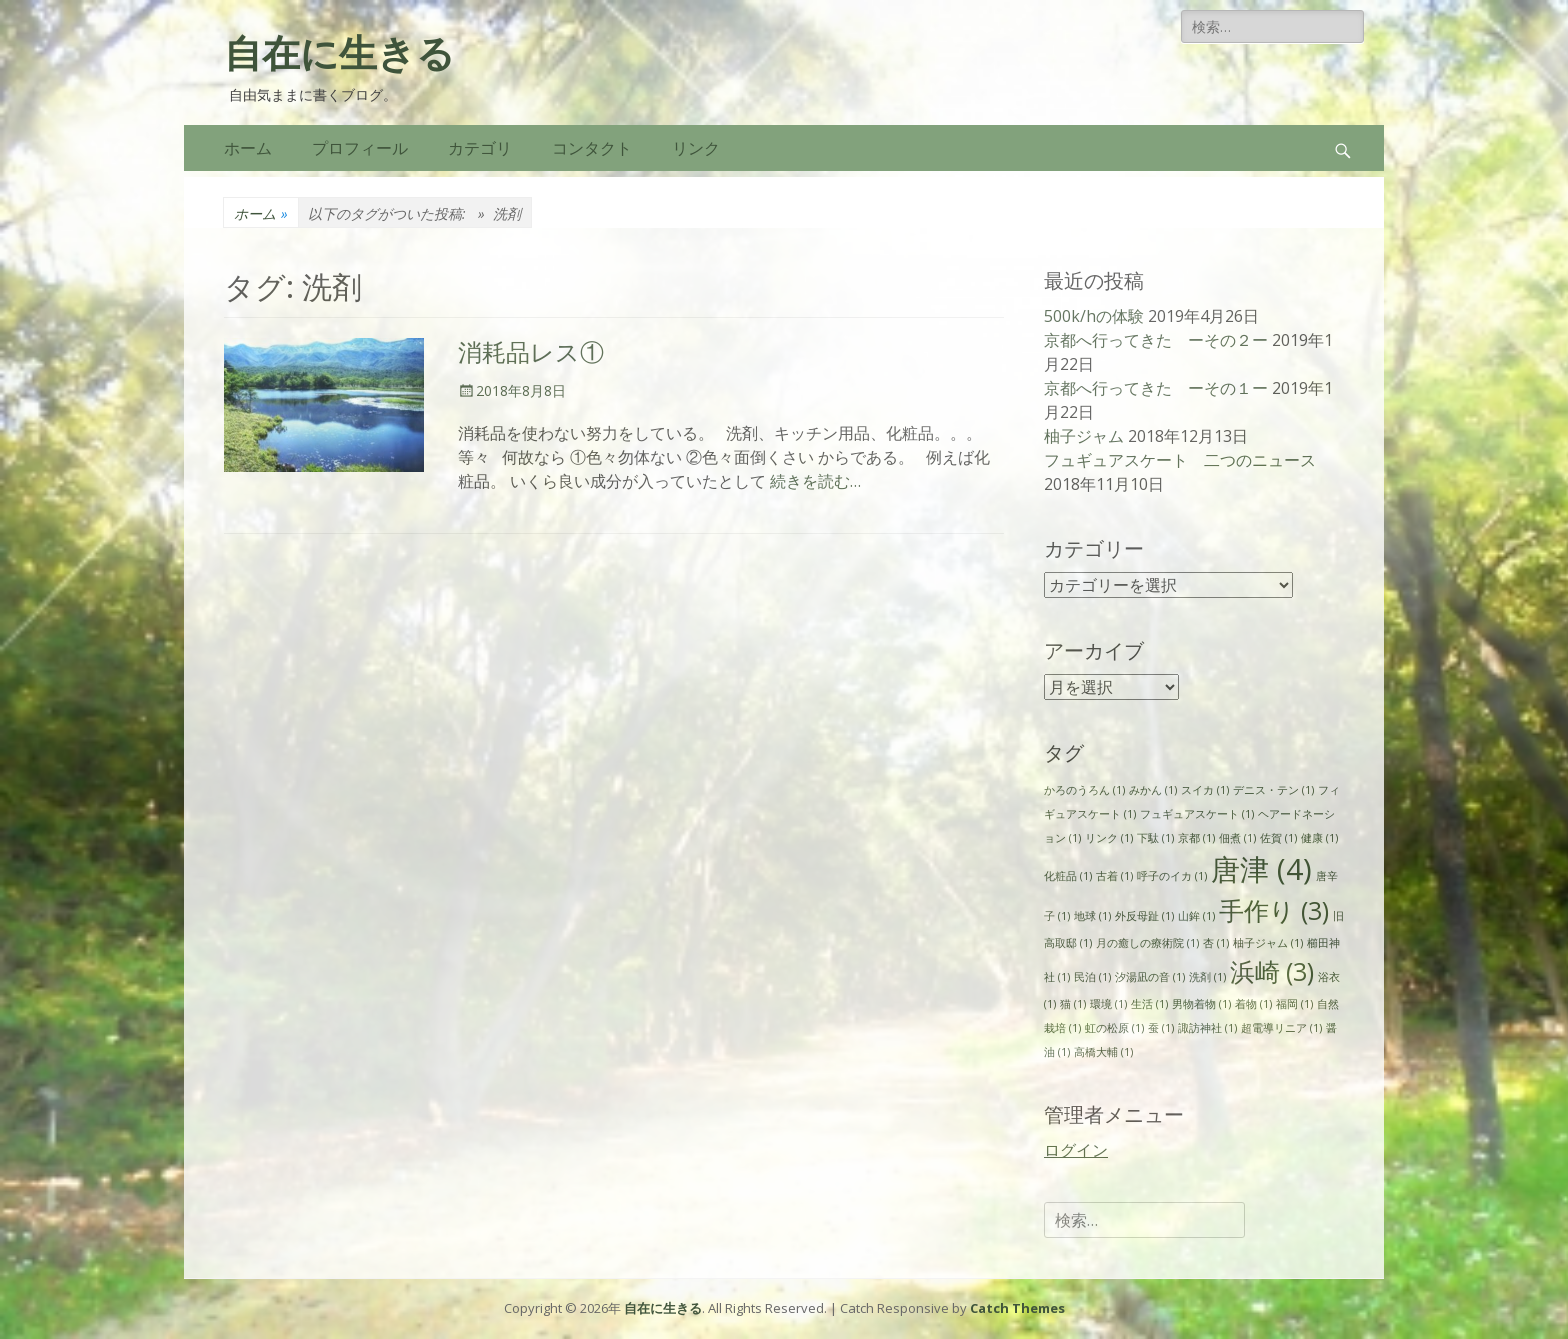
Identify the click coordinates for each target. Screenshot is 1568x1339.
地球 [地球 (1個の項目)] (1092, 916)
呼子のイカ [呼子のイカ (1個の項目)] (1172, 876)
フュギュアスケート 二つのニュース (1180, 460)
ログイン (1076, 1150)
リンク (696, 148)
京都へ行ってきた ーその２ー (1156, 340)
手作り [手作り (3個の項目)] (1274, 910)
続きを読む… (815, 481)
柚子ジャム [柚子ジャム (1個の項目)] (1268, 943)
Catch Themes (1017, 1308)
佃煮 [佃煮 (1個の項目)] (1237, 838)
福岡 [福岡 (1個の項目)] (1294, 1004)
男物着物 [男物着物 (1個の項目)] (1201, 1004)
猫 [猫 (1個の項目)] (1073, 1004)
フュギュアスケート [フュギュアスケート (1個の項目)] (1197, 814)
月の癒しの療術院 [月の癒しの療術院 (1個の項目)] (1147, 943)
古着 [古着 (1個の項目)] (1114, 876)
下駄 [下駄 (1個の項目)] (1155, 838)
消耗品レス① (531, 353)
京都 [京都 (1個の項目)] (1196, 838)
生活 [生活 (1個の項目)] (1149, 1004)
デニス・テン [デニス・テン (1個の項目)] (1273, 790)
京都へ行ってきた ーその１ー (1156, 388)
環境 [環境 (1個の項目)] (1108, 1004)
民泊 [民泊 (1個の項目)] (1092, 977)
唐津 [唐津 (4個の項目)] (1261, 869)
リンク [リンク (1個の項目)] (1109, 838)
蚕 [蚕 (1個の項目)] (1161, 1028)
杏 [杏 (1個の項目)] (1216, 943)
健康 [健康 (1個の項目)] (1319, 838)
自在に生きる (339, 54)
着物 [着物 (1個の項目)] (1253, 1004)
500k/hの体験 (1094, 316)
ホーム (248, 148)
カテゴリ (480, 148)
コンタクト (592, 148)
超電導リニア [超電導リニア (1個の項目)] (1281, 1028)
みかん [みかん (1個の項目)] (1153, 790)
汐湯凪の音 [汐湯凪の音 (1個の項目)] (1150, 977)
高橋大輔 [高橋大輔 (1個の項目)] (1103, 1052)
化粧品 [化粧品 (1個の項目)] (1068, 876)
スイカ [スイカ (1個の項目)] (1205, 790)
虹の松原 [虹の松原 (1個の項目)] (1114, 1028)
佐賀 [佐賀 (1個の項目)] (1278, 838)
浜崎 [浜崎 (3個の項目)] (1272, 971)
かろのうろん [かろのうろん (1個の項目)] (1084, 790)
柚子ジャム (1084, 436)
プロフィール (360, 148)
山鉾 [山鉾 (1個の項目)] (1196, 916)
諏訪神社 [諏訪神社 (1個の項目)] (1207, 1028)
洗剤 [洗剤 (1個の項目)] (1207, 977)
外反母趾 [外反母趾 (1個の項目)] (1144, 916)
